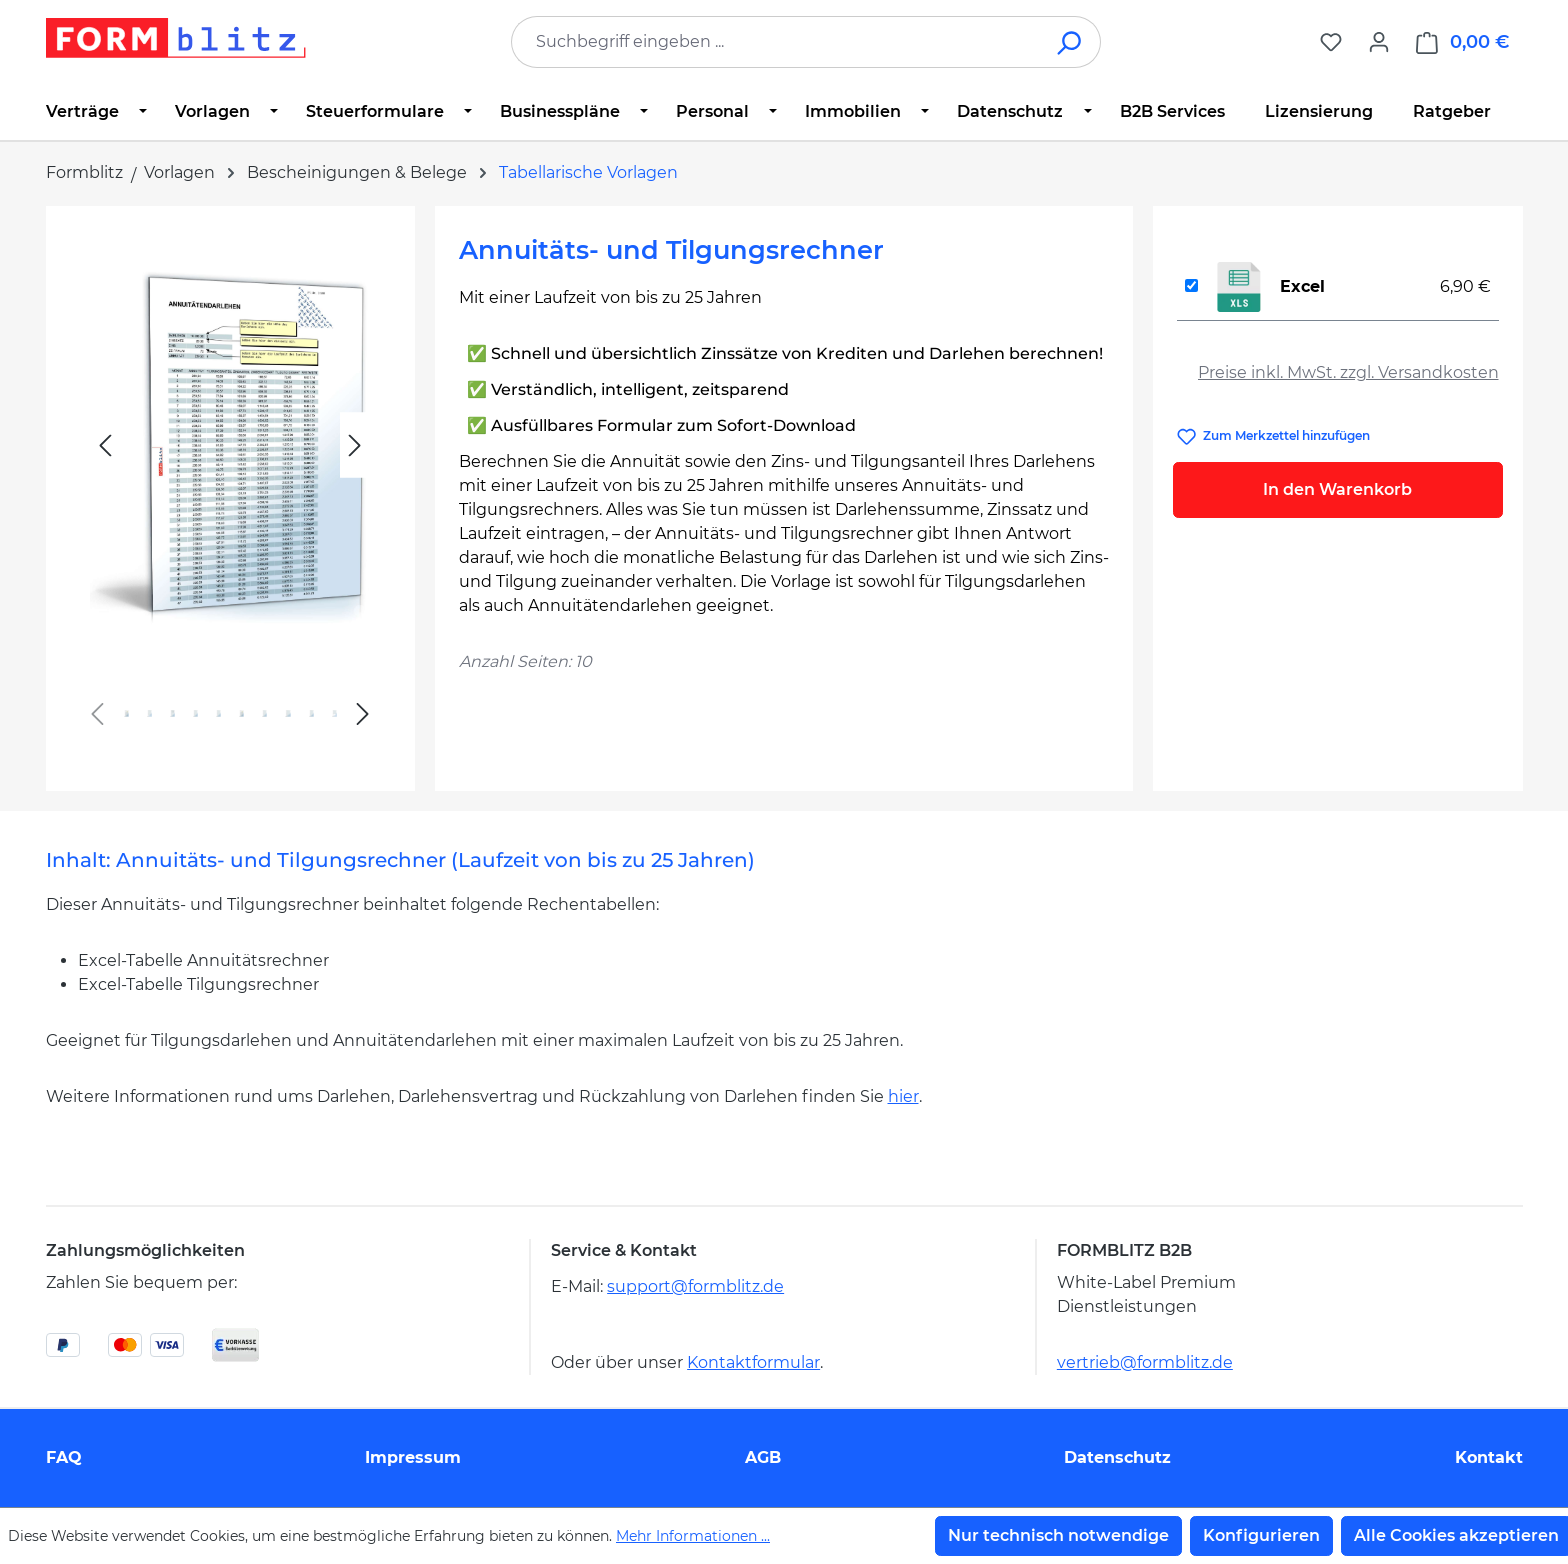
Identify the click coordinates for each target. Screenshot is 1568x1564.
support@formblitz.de (695, 1286)
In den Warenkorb (1337, 489)
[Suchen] (1070, 42)
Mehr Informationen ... (693, 1536)
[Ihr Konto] (1379, 42)
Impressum (413, 1457)
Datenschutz (1117, 1457)
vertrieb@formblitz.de (1145, 1362)
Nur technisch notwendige (1058, 1535)
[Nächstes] (355, 445)
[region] (230, 490)
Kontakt (1489, 1457)
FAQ (64, 1457)
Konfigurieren (1261, 1535)
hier (903, 1096)
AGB (763, 1457)
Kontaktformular (753, 1362)
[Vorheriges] (105, 445)
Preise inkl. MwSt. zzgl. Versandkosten (1348, 372)
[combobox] (776, 42)
